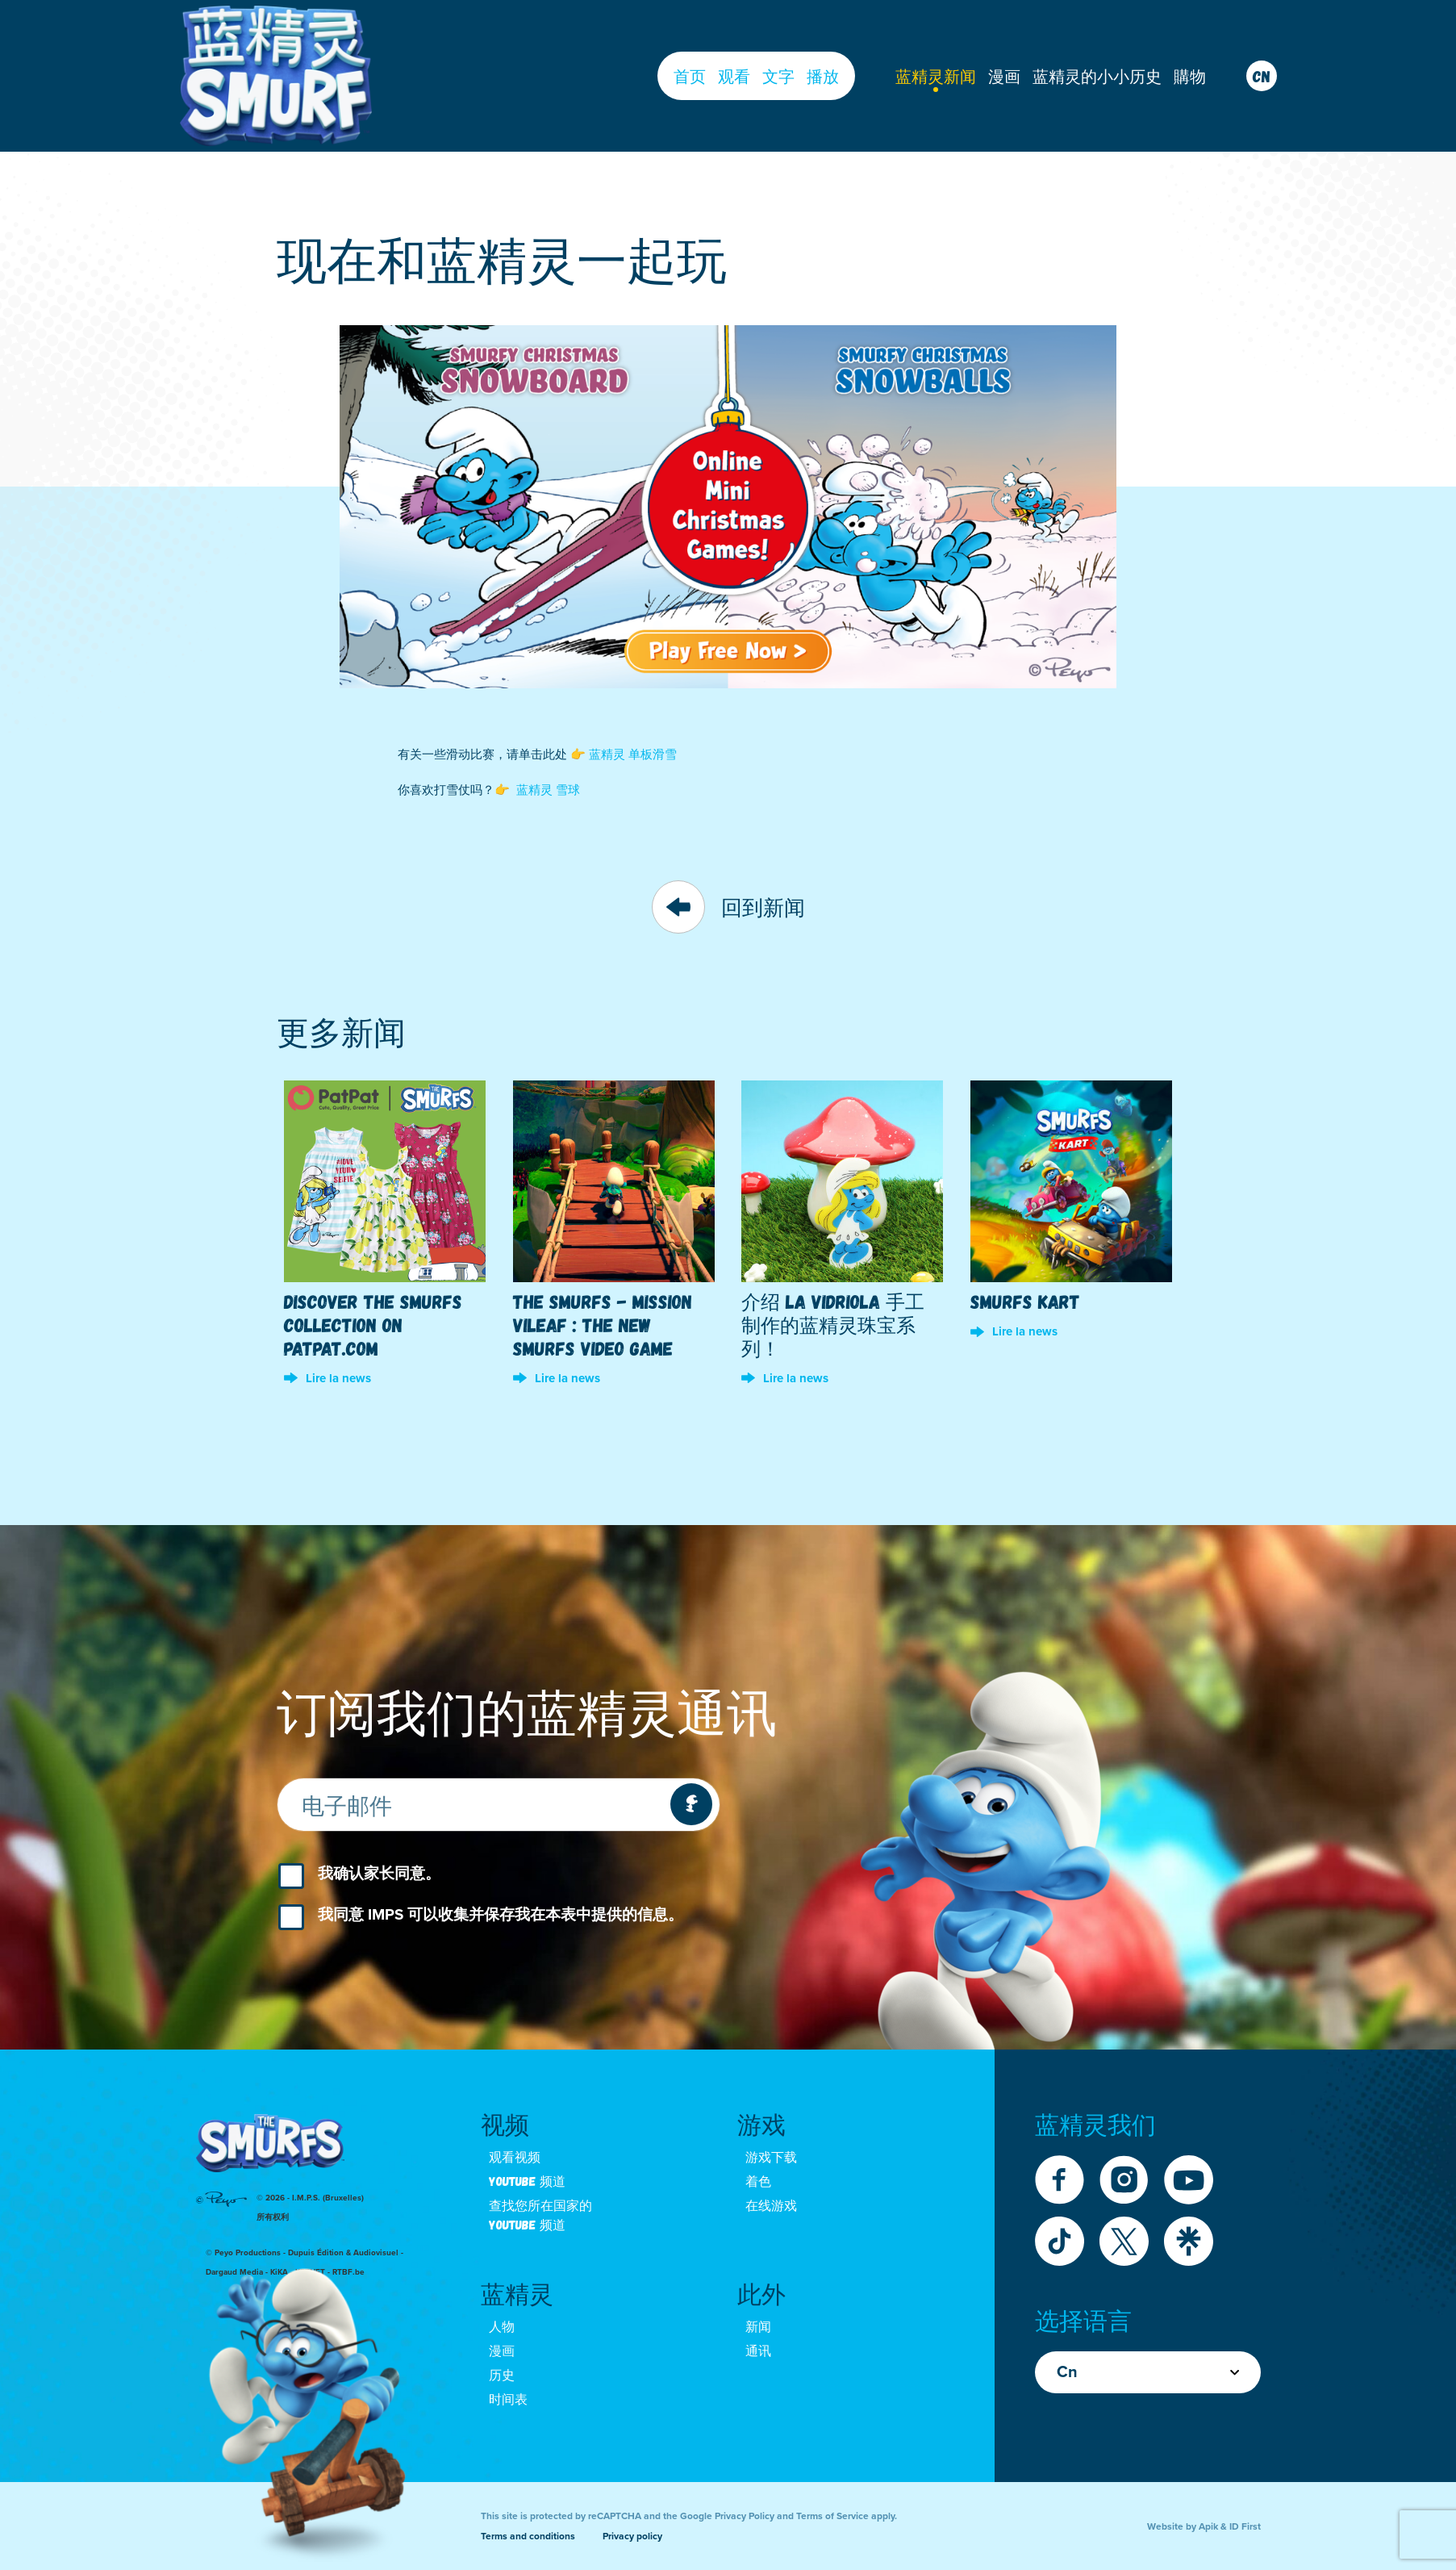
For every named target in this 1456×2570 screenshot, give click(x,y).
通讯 (758, 2350)
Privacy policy (632, 2536)
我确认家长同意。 (379, 1874)
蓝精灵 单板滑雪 (633, 754)
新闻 (758, 2326)
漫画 (1004, 76)
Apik (1208, 2526)
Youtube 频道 (527, 2180)
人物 (502, 2326)
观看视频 (514, 2156)
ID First (1245, 2526)
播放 (823, 76)
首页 (690, 76)
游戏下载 (771, 2156)
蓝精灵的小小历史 (1097, 76)
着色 (758, 2180)
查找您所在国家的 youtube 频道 (540, 2214)
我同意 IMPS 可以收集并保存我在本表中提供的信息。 (500, 1915)
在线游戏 (771, 2205)
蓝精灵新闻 (935, 76)
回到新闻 (728, 907)
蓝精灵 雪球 (548, 790)
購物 (1190, 76)
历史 (502, 2374)
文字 (778, 76)
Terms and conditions (528, 2536)
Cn (1148, 2372)
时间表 (508, 2398)
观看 (734, 76)
